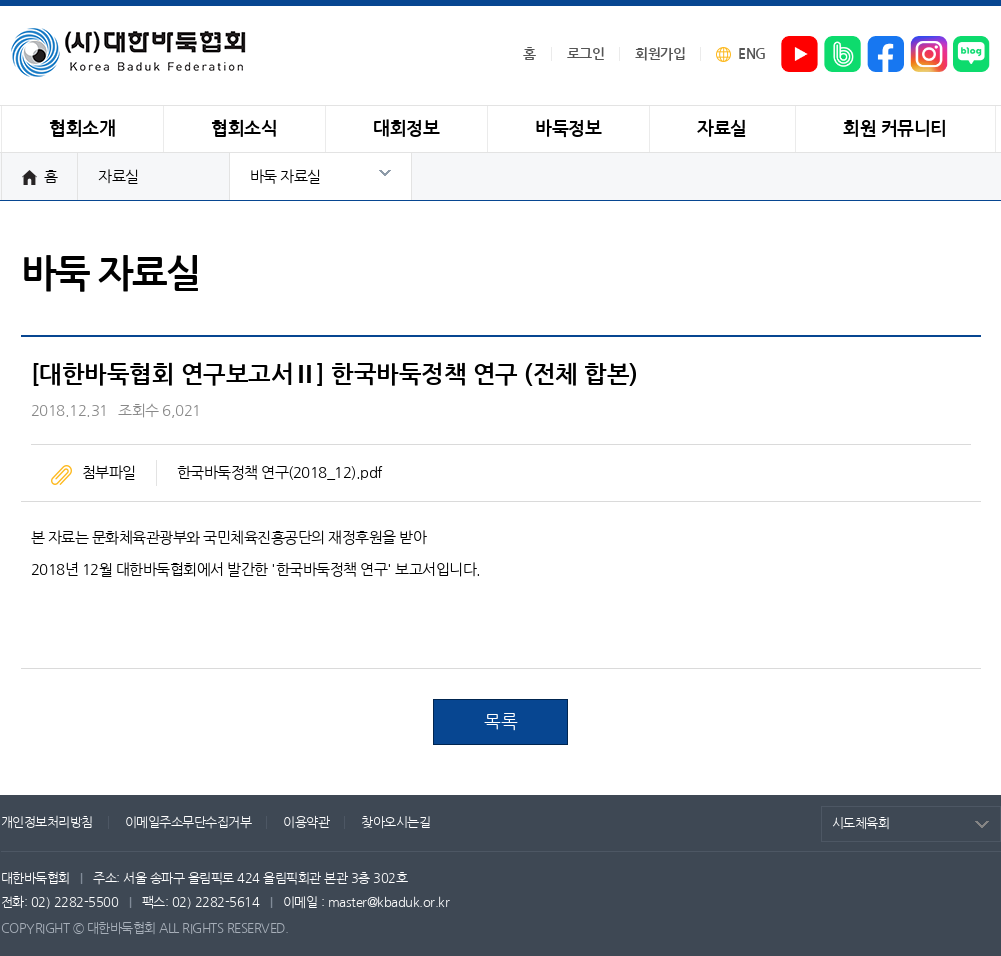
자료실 (118, 176)
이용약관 (306, 822)
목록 (500, 722)
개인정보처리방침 (47, 822)
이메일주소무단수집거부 (188, 822)
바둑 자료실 (285, 176)
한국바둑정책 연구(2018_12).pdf (279, 472)
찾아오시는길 (395, 822)
